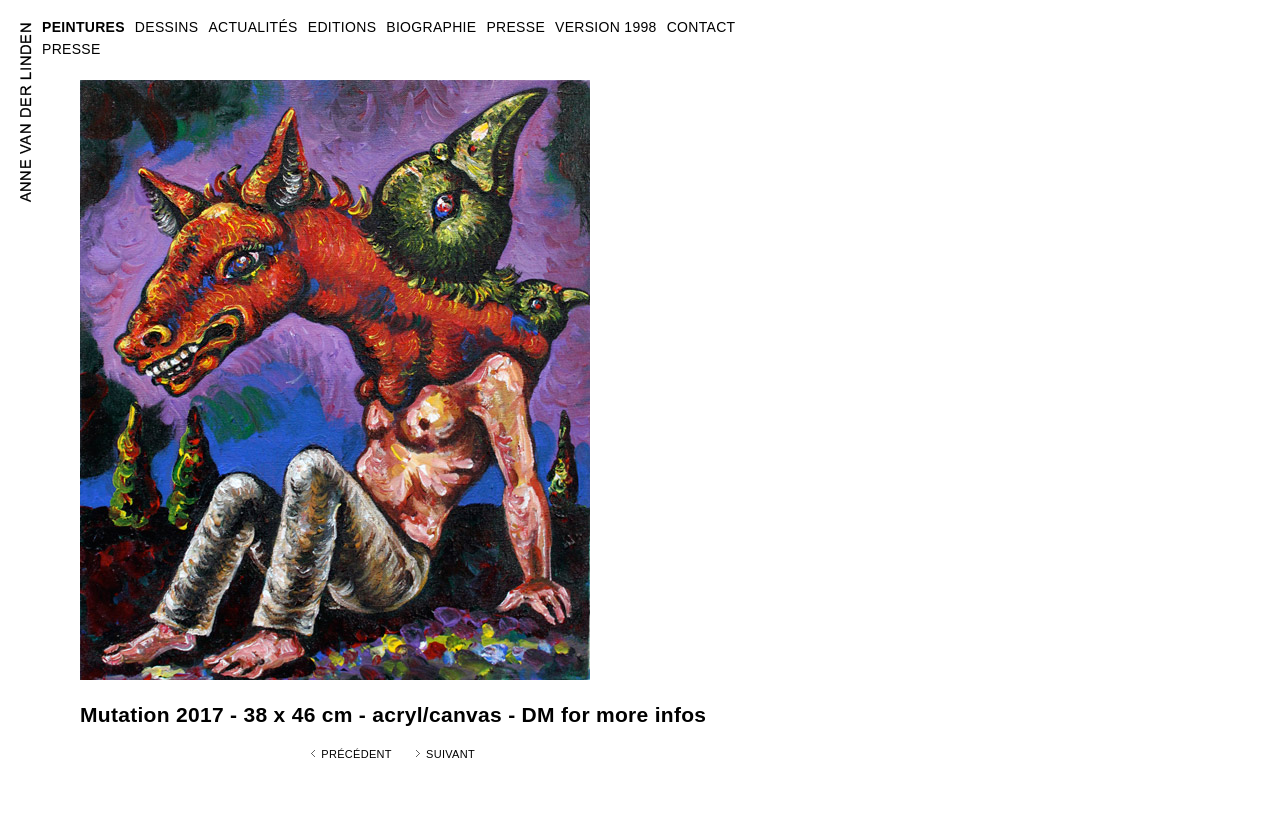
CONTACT (701, 27)
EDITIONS (342, 27)
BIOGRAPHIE (431, 27)
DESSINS (167, 27)
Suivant (450, 754)
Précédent (356, 754)
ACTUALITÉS (252, 27)
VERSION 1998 (606, 27)
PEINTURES (83, 27)
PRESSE (71, 49)
